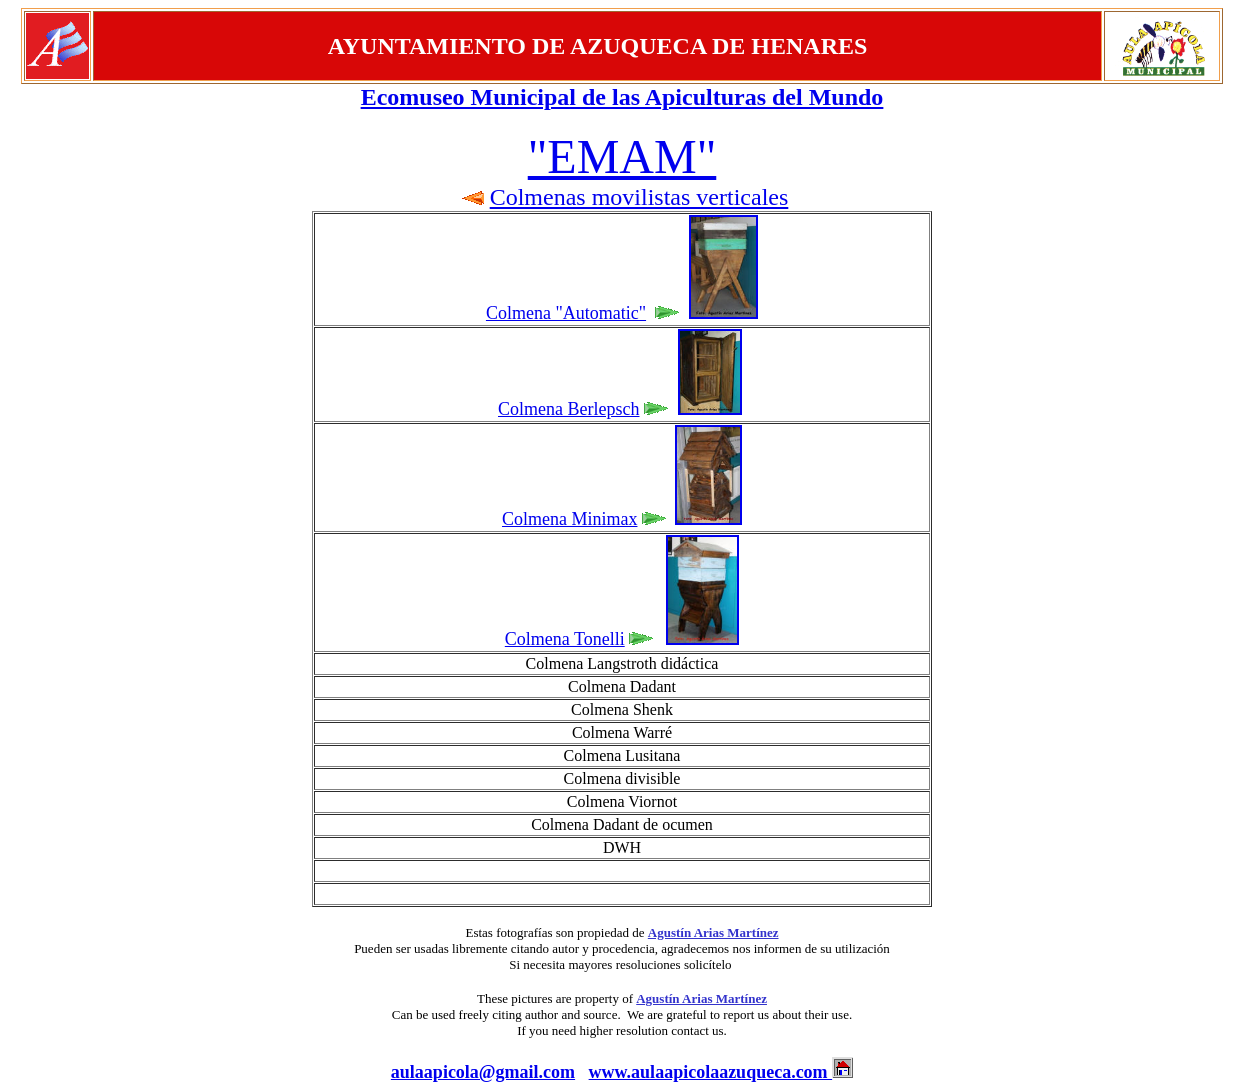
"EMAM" (622, 156)
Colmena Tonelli (565, 639)
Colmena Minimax (569, 519)
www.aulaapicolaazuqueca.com (711, 1072)
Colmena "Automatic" (566, 313)
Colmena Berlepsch (568, 409)
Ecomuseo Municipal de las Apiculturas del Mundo (622, 97)
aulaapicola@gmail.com (483, 1072)
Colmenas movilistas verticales (639, 197)
